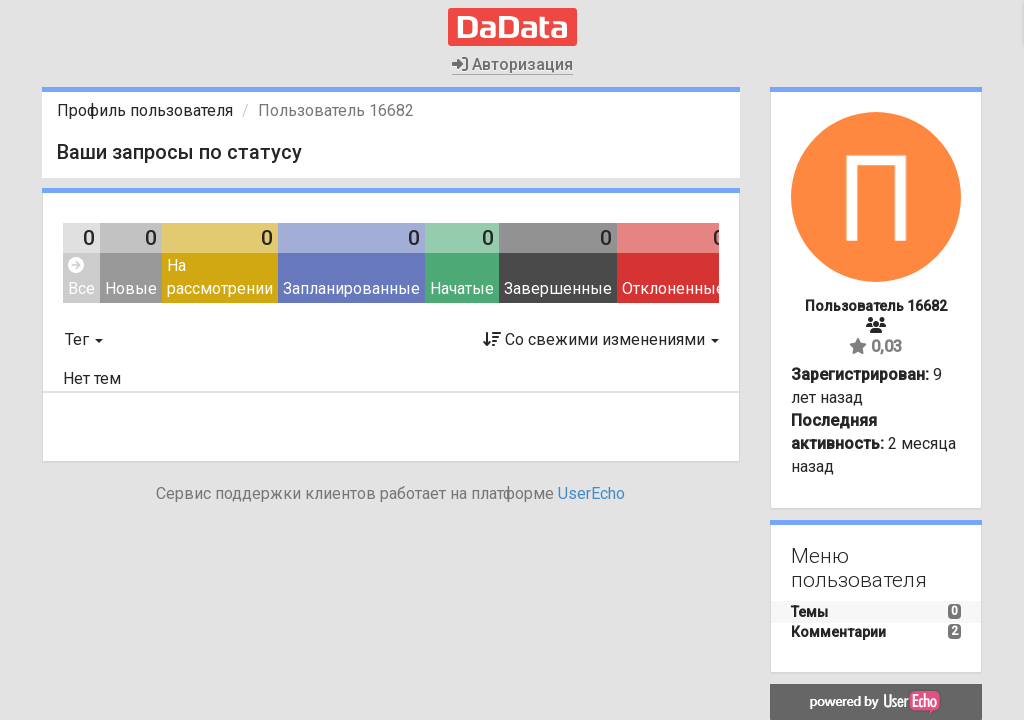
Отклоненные (673, 288)
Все (81, 277)
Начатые (462, 288)
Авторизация (512, 64)
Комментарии (838, 632)
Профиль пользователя (145, 110)
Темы (809, 612)
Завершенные (558, 288)
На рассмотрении (220, 277)
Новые (131, 288)
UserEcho (591, 493)
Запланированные (351, 288)
